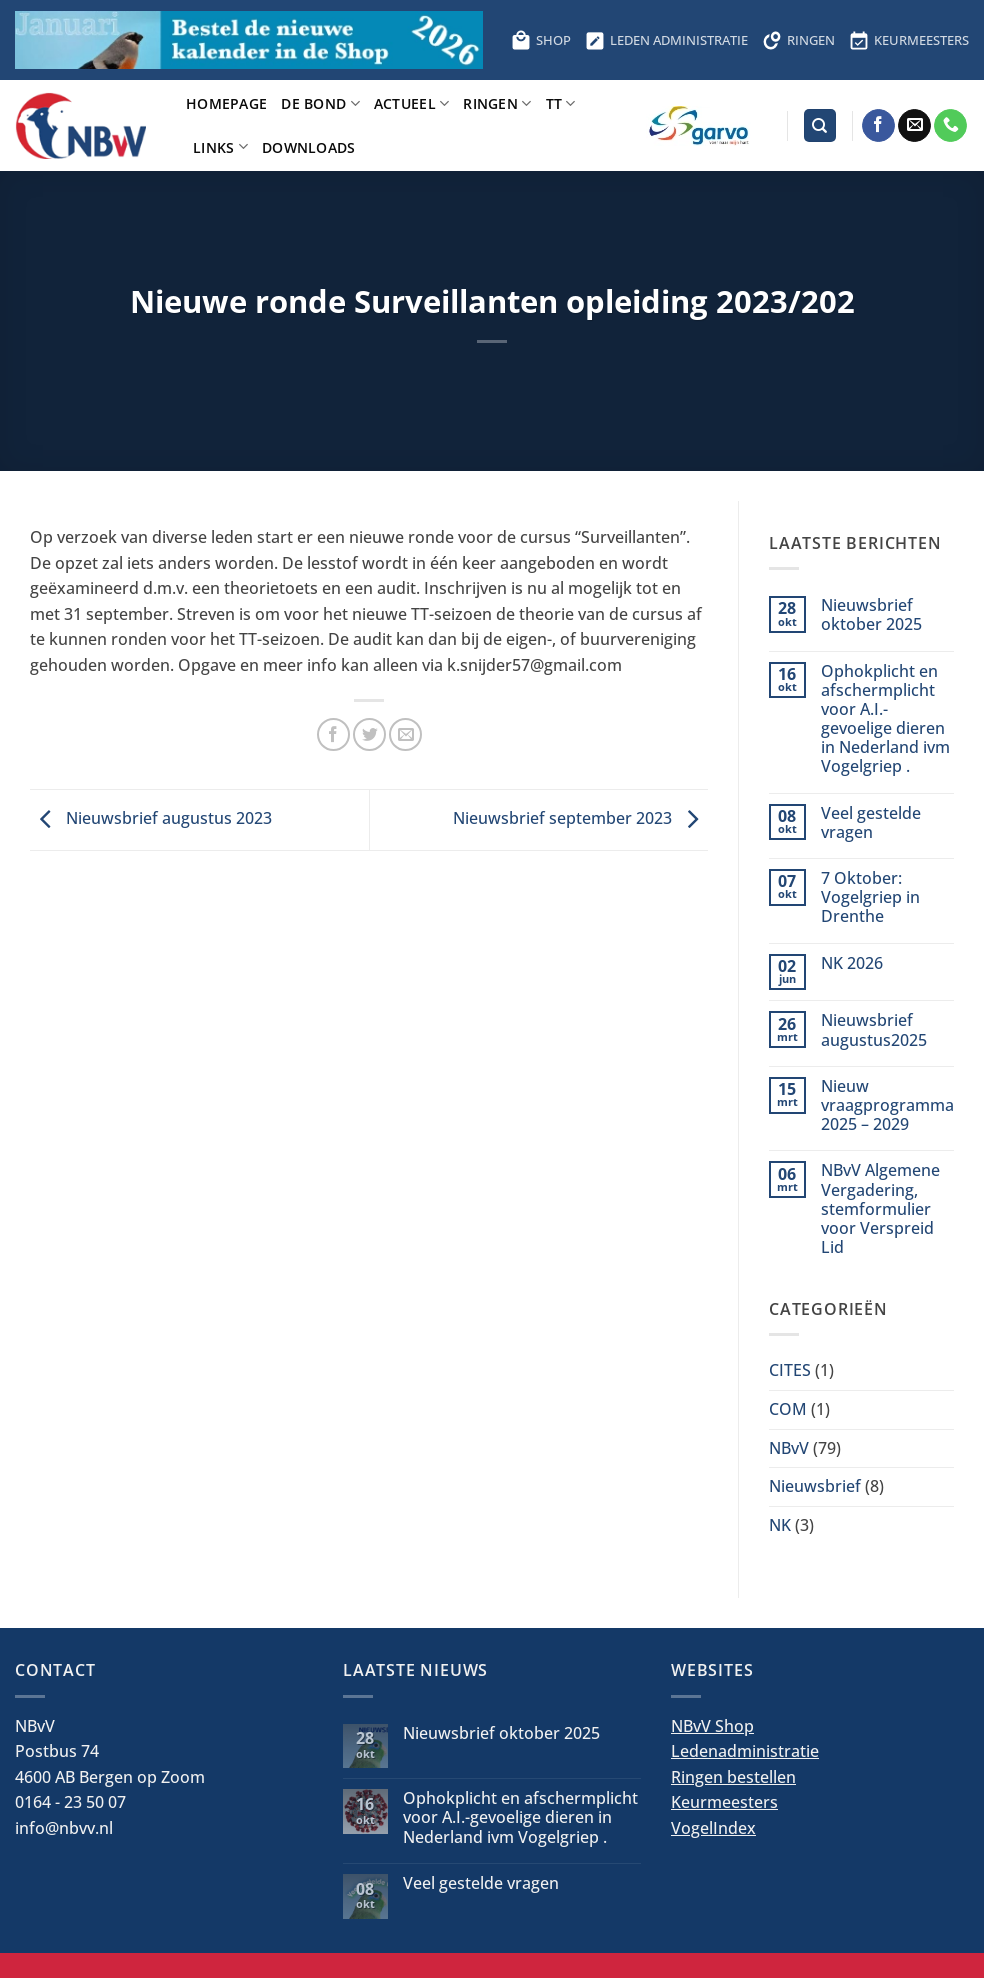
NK (780, 1525)
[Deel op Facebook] (333, 734)
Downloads (309, 147)
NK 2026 (852, 963)
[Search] (820, 125)
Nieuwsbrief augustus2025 (874, 1030)
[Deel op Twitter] (369, 734)
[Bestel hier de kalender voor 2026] (249, 40)
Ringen (497, 103)
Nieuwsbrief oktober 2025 (871, 615)
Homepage (226, 103)
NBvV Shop (712, 1726)
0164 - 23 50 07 (70, 1802)
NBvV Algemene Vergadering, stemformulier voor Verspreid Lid (880, 1209)
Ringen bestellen (733, 1777)
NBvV (789, 1448)
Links (220, 146)
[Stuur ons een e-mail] (914, 126)
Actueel (412, 103)
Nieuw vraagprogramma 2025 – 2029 (887, 1106)
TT (561, 103)
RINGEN (798, 40)
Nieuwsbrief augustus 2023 (151, 818)
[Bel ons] (950, 126)
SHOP (541, 40)
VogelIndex (713, 1828)
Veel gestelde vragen (871, 823)
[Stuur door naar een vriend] (405, 734)
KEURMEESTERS (909, 40)
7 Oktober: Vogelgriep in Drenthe (870, 898)
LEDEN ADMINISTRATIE (666, 40)
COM (788, 1409)
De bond (320, 103)
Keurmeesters (724, 1802)
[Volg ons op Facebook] (878, 126)
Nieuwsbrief (815, 1486)
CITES (790, 1370)
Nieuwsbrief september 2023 (580, 818)
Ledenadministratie (745, 1751)
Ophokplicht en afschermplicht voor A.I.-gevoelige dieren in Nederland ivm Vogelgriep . (885, 719)
